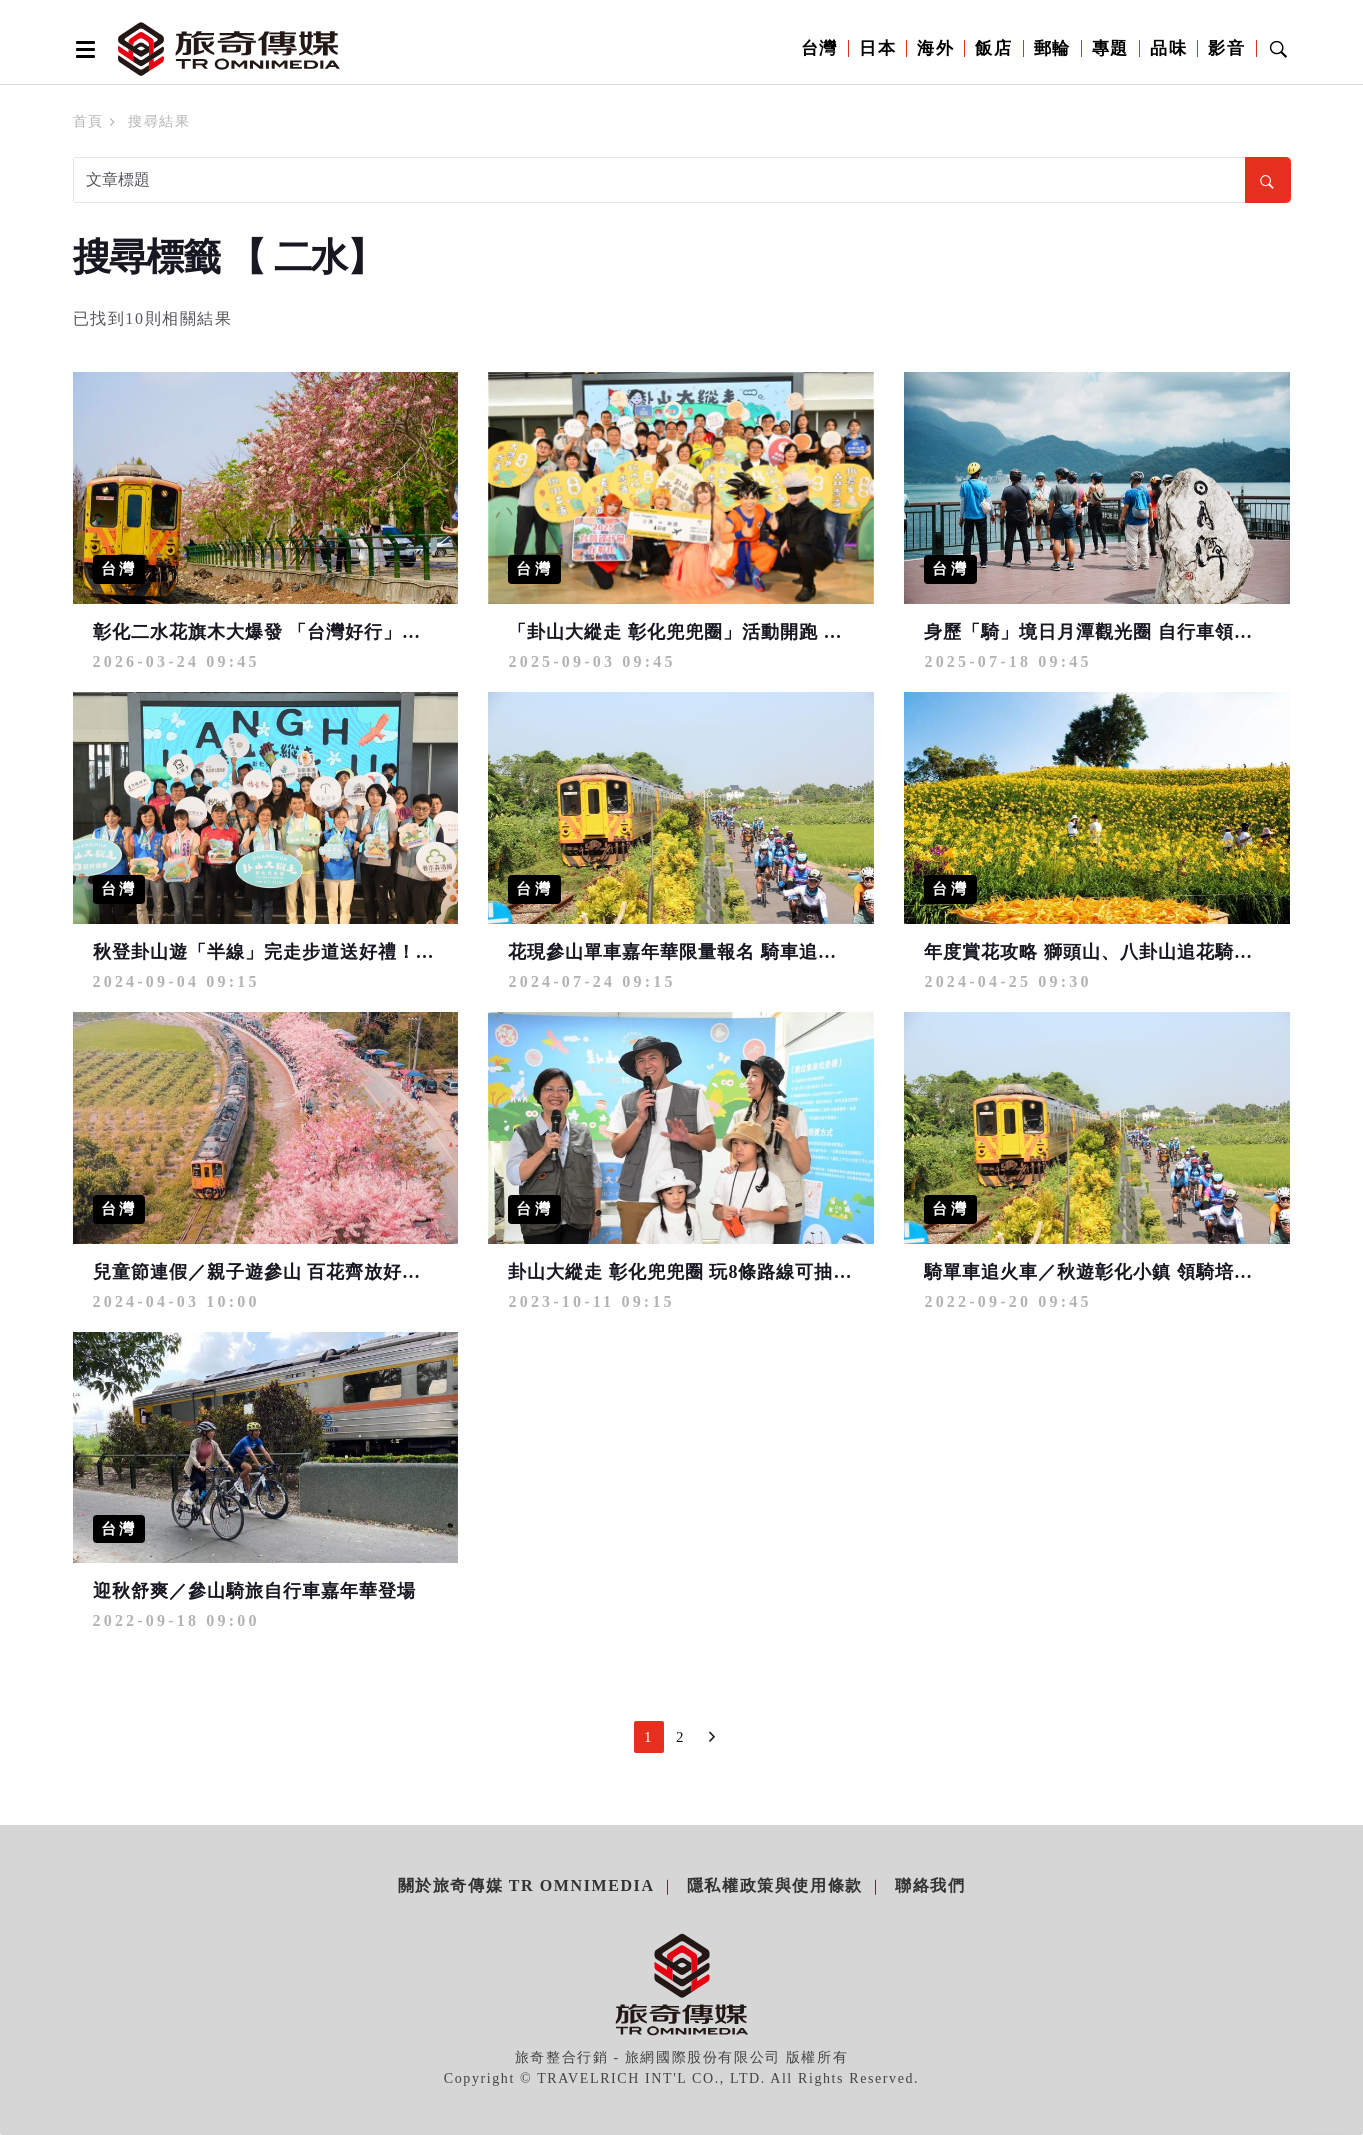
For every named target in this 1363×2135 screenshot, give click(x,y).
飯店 (993, 48)
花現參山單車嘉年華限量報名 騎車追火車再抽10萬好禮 (739, 952)
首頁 (88, 121)
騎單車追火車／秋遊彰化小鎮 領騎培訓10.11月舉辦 (1139, 1272)
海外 (935, 48)
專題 (1110, 48)
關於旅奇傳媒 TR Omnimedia (526, 1885)
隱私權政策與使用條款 (775, 1885)
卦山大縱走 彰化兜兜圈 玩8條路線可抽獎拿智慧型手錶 (737, 1272)
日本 (877, 48)
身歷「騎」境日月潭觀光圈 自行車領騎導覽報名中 (1136, 632)
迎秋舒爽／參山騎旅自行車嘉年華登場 (254, 1591)
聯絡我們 (930, 1885)
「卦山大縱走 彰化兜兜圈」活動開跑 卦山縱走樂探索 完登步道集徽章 (801, 632)
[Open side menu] (82, 49)
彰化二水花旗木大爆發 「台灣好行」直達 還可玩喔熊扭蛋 (336, 632)
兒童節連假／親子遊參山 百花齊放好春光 (267, 1272)
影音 (1226, 48)
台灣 (819, 48)
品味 (1168, 48)
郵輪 (1052, 48)
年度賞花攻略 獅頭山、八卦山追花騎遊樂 (1098, 952)
